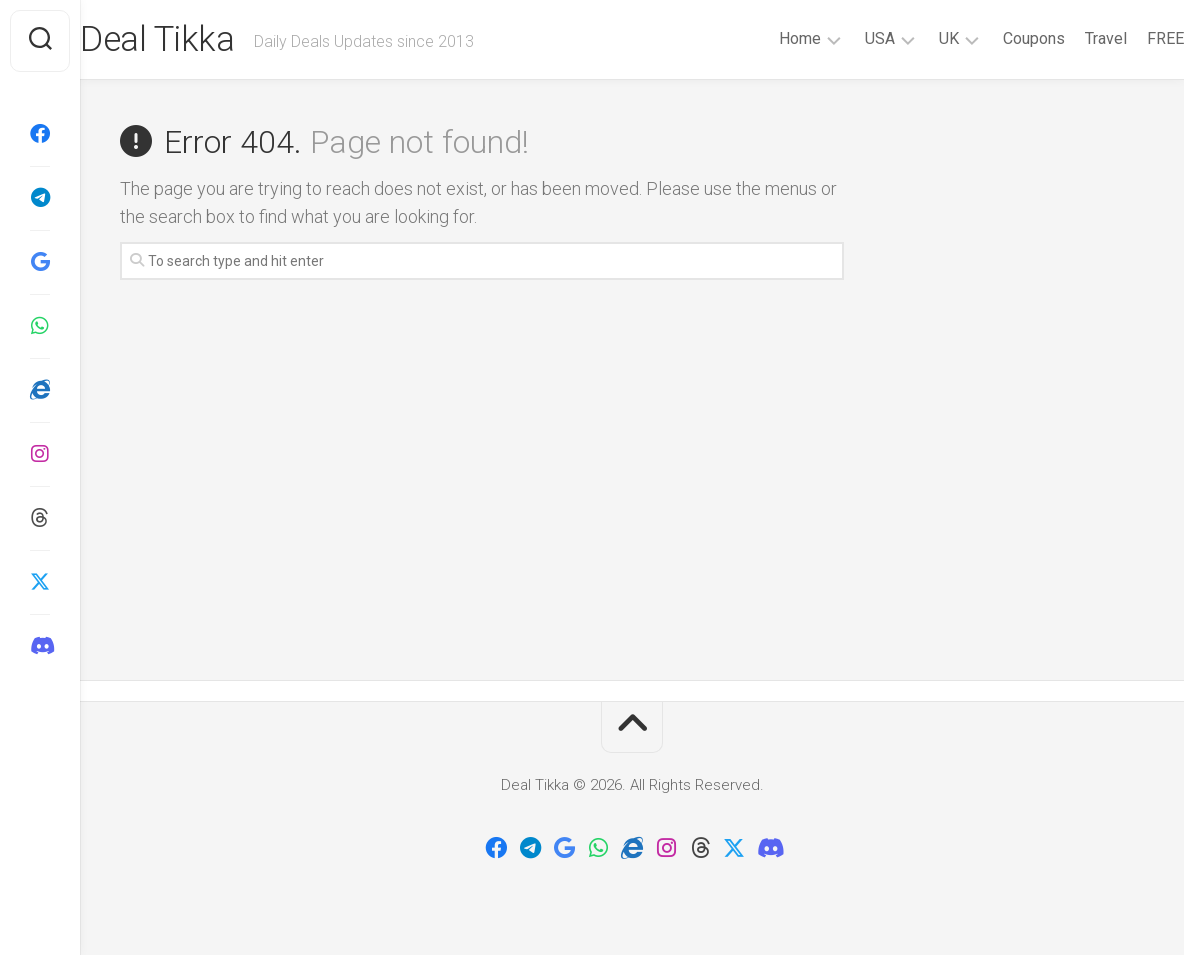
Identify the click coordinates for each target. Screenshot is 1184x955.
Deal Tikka (199, 41)
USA (840, 38)
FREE (1125, 38)
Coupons (994, 38)
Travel (1066, 38)
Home (760, 38)
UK (909, 38)
